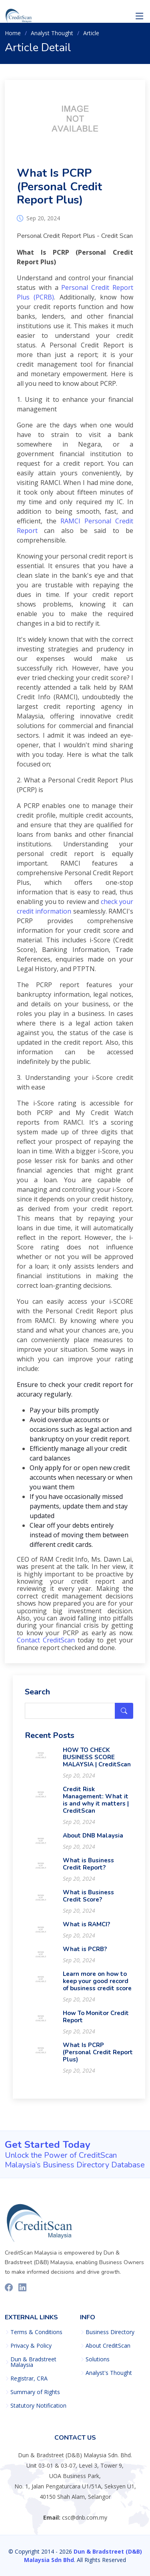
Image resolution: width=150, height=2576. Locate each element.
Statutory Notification (38, 2405)
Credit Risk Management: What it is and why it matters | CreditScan (96, 1804)
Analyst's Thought (109, 2373)
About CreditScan (108, 2346)
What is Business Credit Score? (88, 1900)
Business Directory (110, 2332)
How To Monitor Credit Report (96, 2021)
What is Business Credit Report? (88, 1868)
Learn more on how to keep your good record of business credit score (97, 1985)
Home (13, 33)
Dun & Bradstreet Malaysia (33, 2362)
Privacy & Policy (31, 2346)
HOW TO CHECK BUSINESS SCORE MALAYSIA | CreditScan (97, 1761)
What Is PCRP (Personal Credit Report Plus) (59, 191)
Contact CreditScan (46, 1644)
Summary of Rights (35, 2392)
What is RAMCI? (86, 1929)
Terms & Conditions (36, 2332)
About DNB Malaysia (93, 1840)
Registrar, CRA (29, 2378)
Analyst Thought (52, 33)
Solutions (98, 2359)
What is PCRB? (85, 1953)
